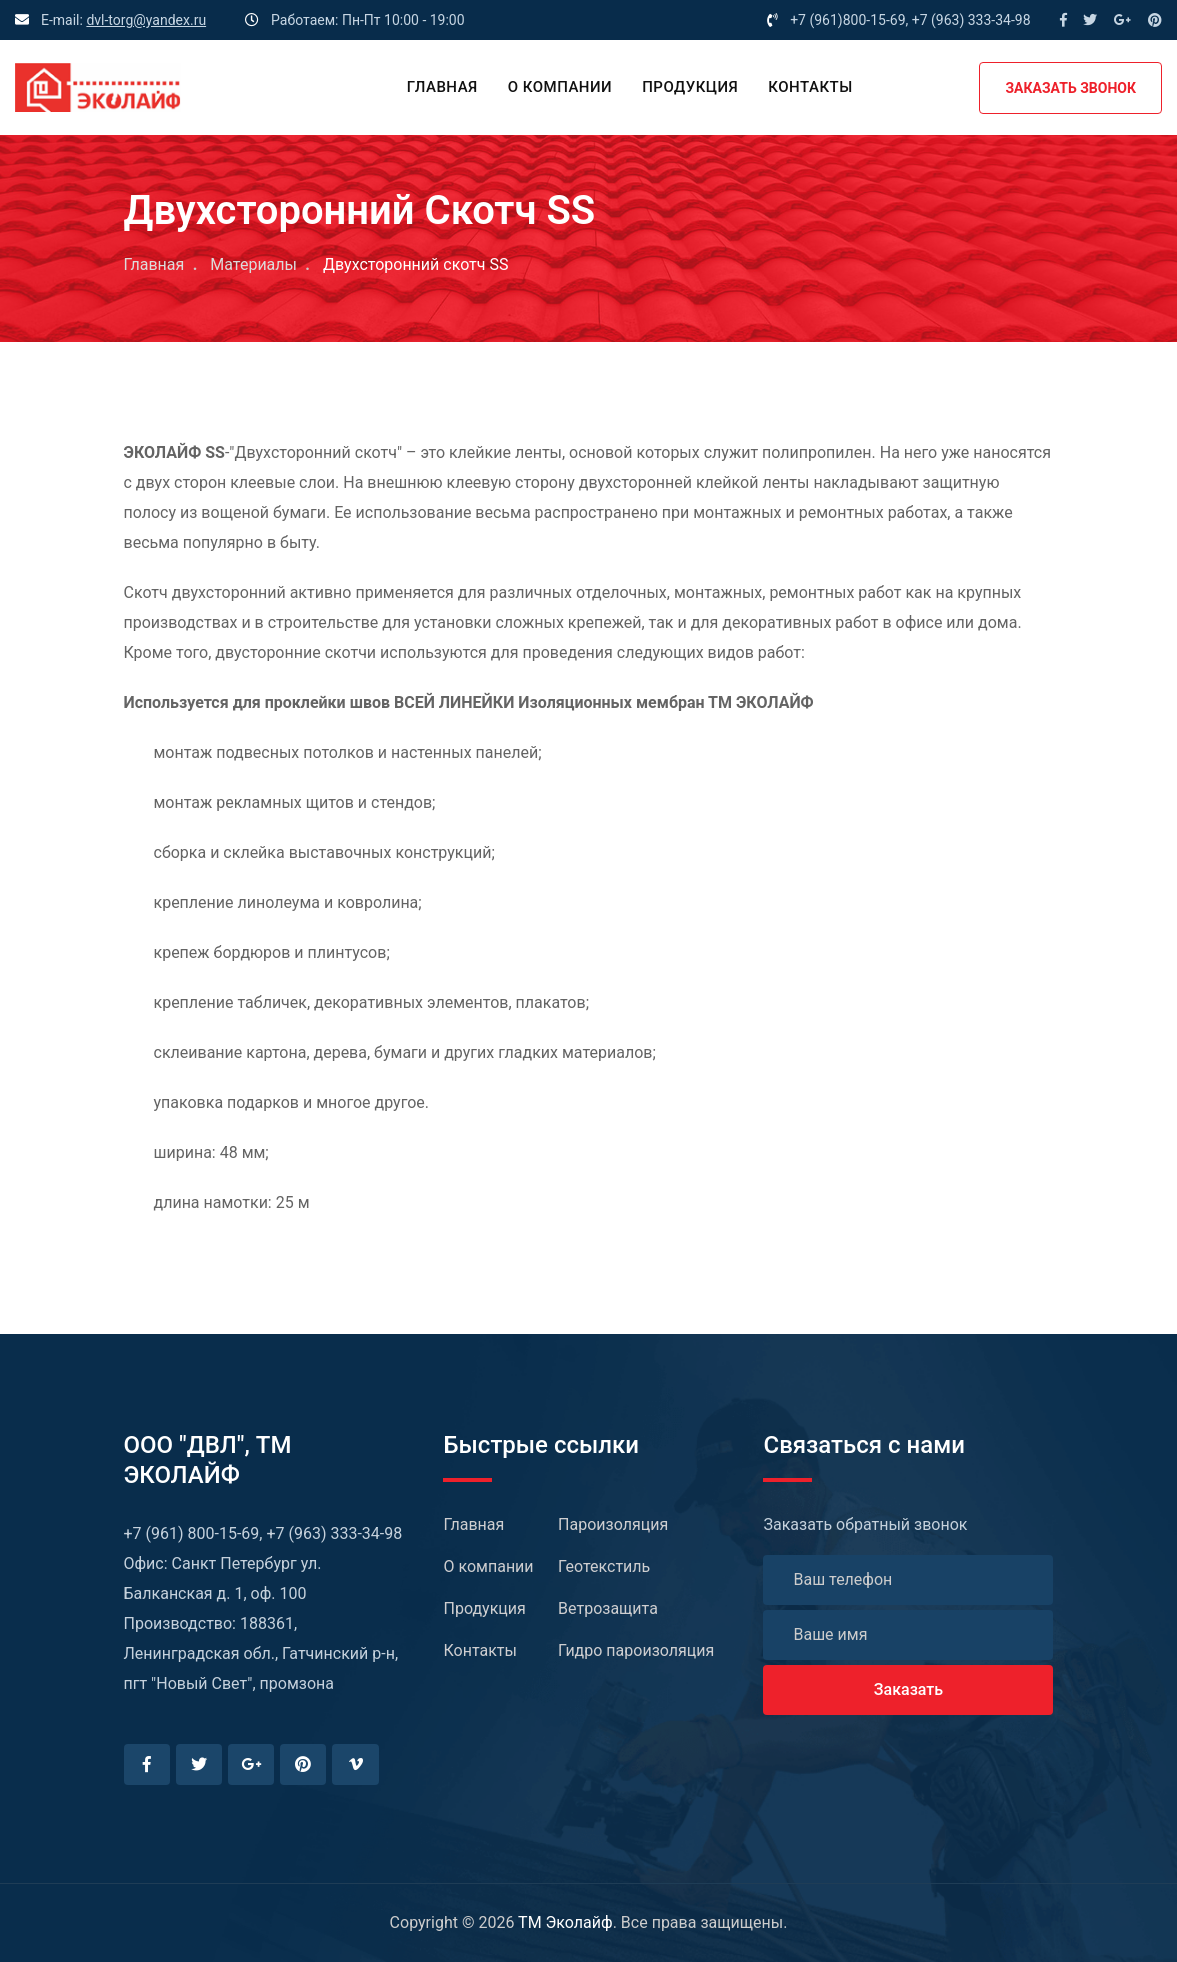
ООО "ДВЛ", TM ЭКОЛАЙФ (208, 1460)
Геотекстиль (604, 1566)
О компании (560, 87)
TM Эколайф (565, 1922)
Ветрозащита (608, 1608)
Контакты (810, 87)
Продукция (690, 87)
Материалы (253, 264)
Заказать (908, 1689)
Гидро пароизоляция (636, 1650)
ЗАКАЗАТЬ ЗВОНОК (1070, 88)
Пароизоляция (613, 1524)
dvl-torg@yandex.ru (146, 20)
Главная (442, 87)
